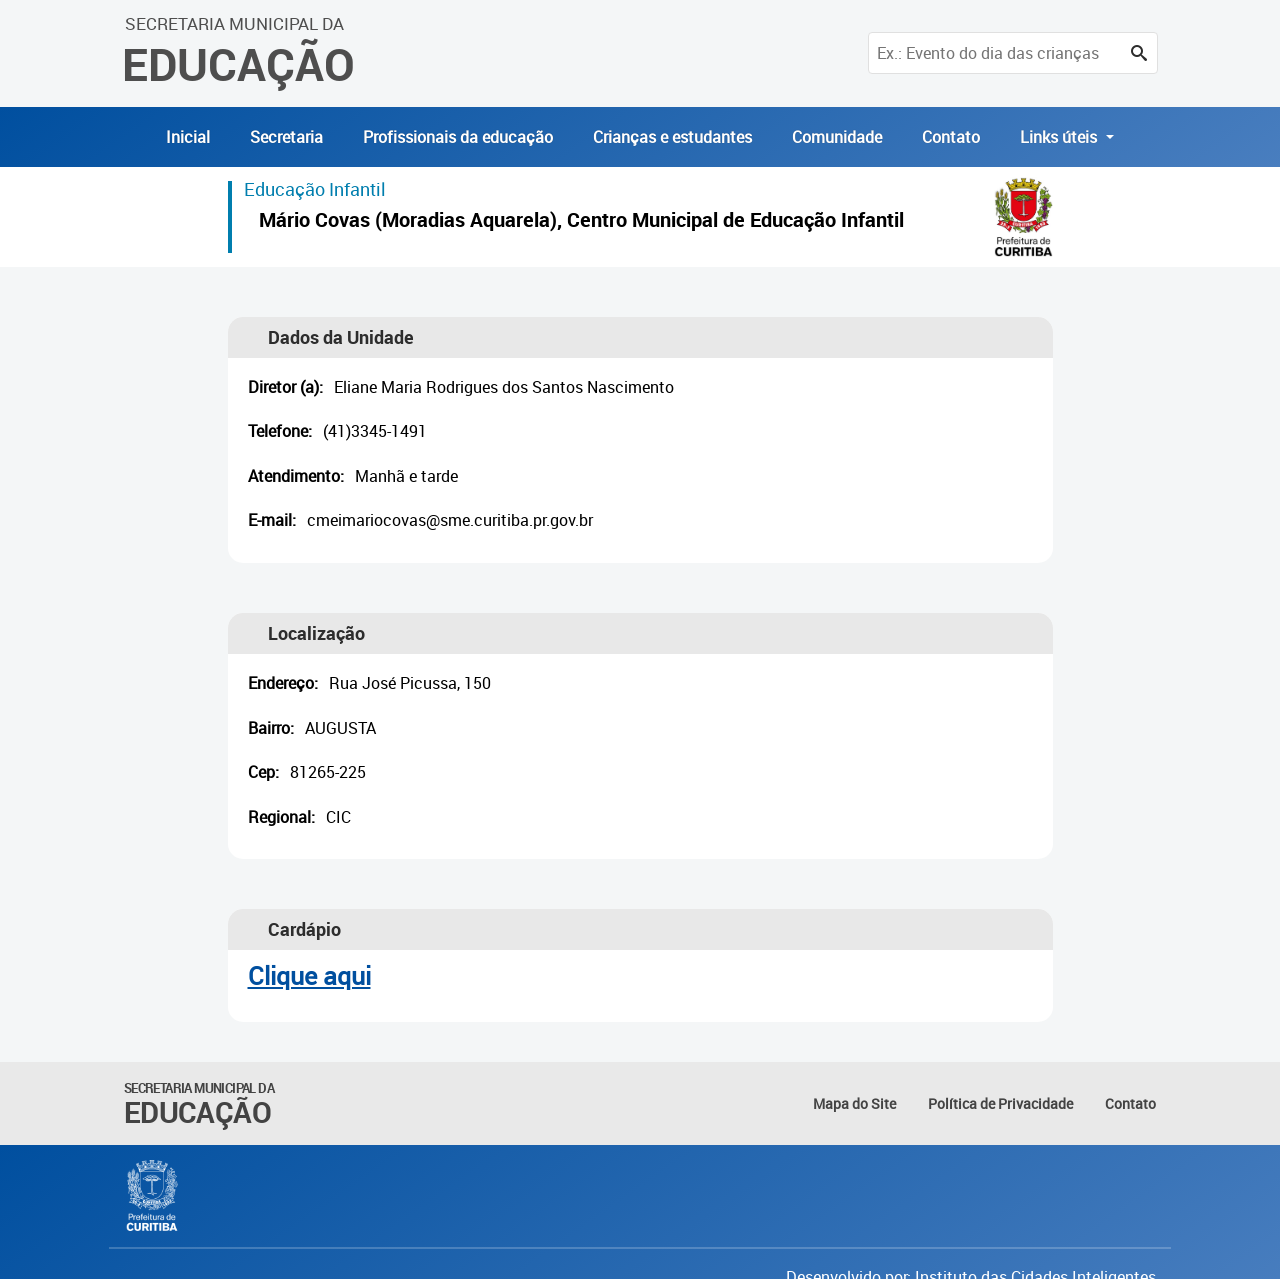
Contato (951, 137)
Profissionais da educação (458, 137)
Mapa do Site (854, 1103)
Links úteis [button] (1060, 137)
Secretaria (286, 137)
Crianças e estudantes (672, 137)
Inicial (188, 137)
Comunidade (837, 137)
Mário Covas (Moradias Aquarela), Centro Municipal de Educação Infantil (581, 222)
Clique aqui (309, 975)
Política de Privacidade (1000, 1103)
